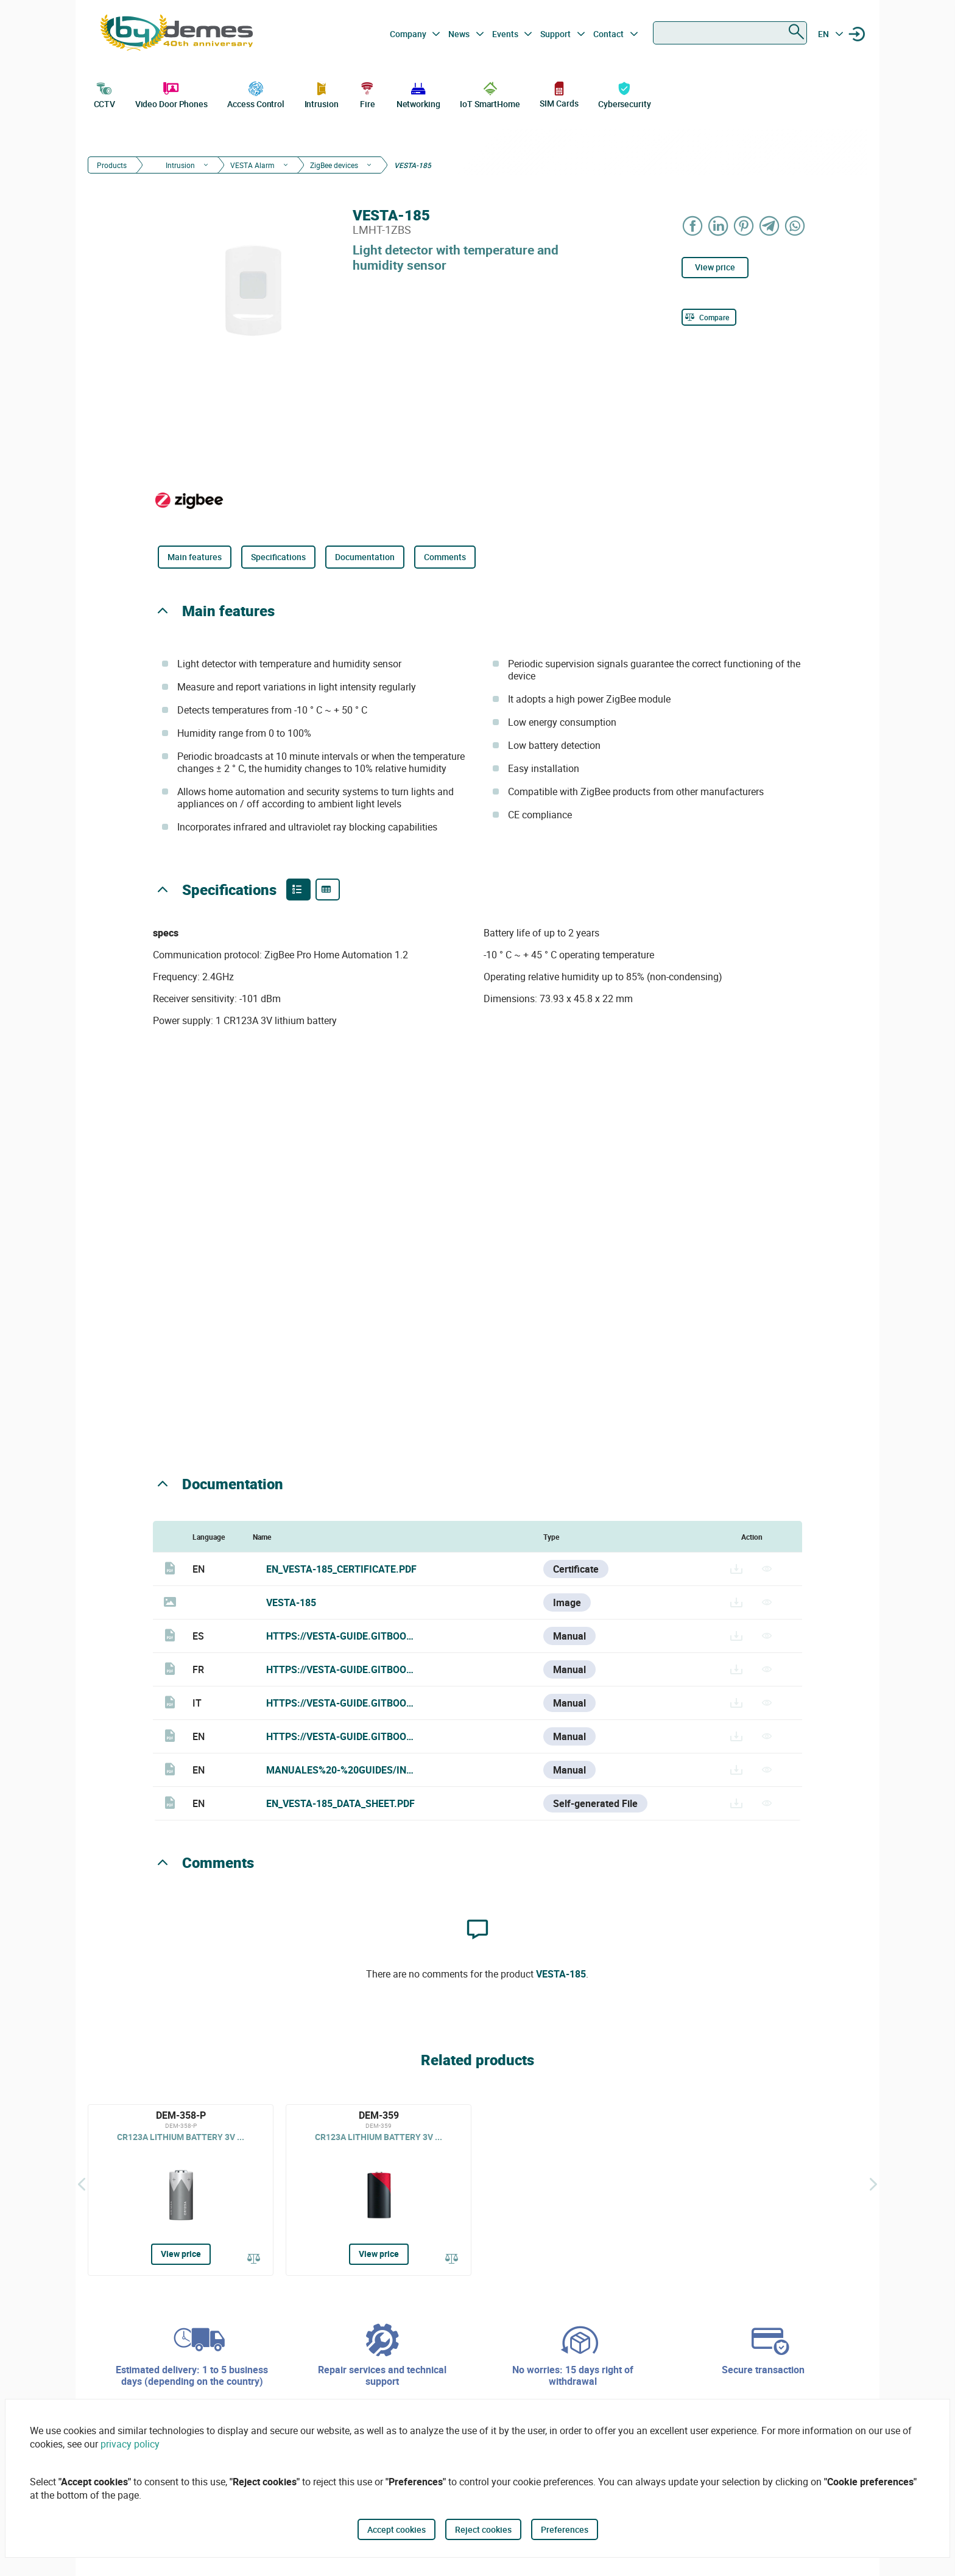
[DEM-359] (378, 2190)
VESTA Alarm (252, 165)
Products (112, 165)
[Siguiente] (873, 2184)
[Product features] (298, 889)
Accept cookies (396, 2529)
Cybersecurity (624, 94)
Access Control (255, 94)
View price (715, 267)
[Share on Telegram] (770, 225)
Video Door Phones (171, 94)
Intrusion (322, 94)
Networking (418, 94)
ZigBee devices (334, 165)
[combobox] (730, 32)
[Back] (82, 2184)
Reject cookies (483, 2529)
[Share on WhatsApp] (795, 225)
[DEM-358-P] (181, 2190)
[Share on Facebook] (693, 225)
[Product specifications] (327, 889)
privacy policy (130, 2444)
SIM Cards (559, 94)
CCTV (105, 94)
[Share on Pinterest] (744, 225)
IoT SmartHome (490, 94)
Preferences (564, 2529)
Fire (367, 94)
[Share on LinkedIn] (718, 225)
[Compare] (709, 317)
